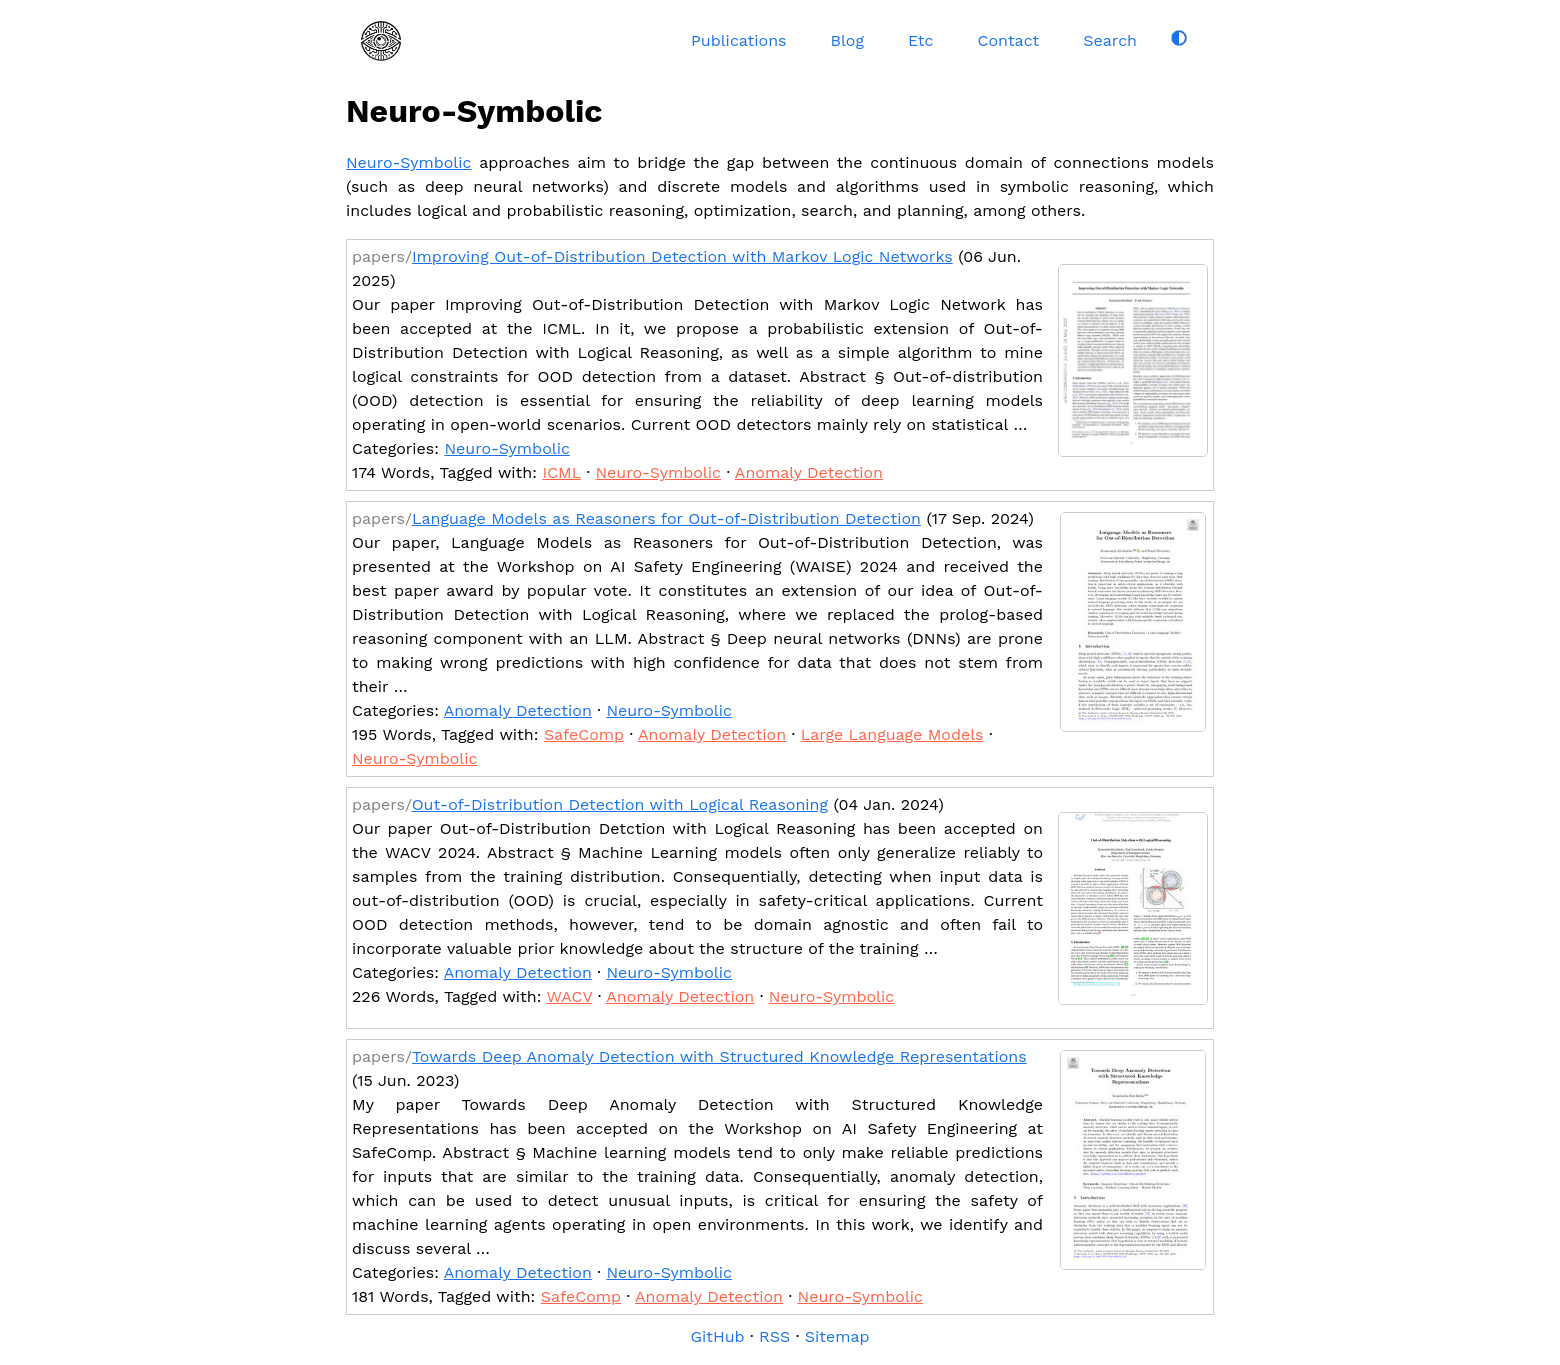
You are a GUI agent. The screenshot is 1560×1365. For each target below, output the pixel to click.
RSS (774, 1336)
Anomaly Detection (809, 472)
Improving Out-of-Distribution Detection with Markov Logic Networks (682, 256)
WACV (569, 996)
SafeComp (584, 734)
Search (1110, 40)
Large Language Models (892, 734)
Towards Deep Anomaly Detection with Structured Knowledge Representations (719, 1056)
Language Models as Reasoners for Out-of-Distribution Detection (666, 518)
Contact (1009, 40)
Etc (921, 40)
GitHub (717, 1336)
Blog (846, 40)
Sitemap (837, 1336)
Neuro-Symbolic (408, 162)
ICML (561, 472)
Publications (738, 40)
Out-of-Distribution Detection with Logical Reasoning (620, 804)
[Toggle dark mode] (1179, 38)
